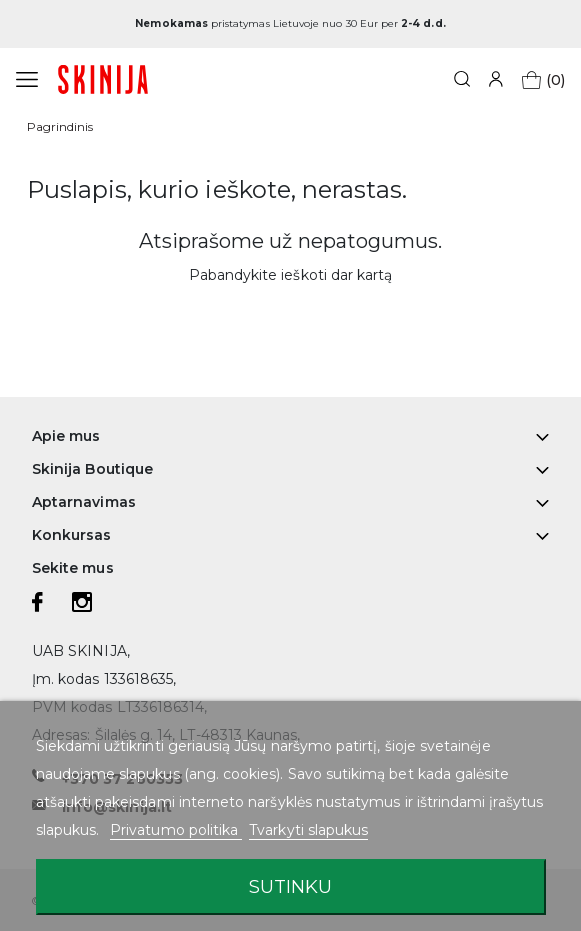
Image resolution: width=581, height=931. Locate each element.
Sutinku (290, 886)
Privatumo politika (176, 830)
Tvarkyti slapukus (308, 830)
